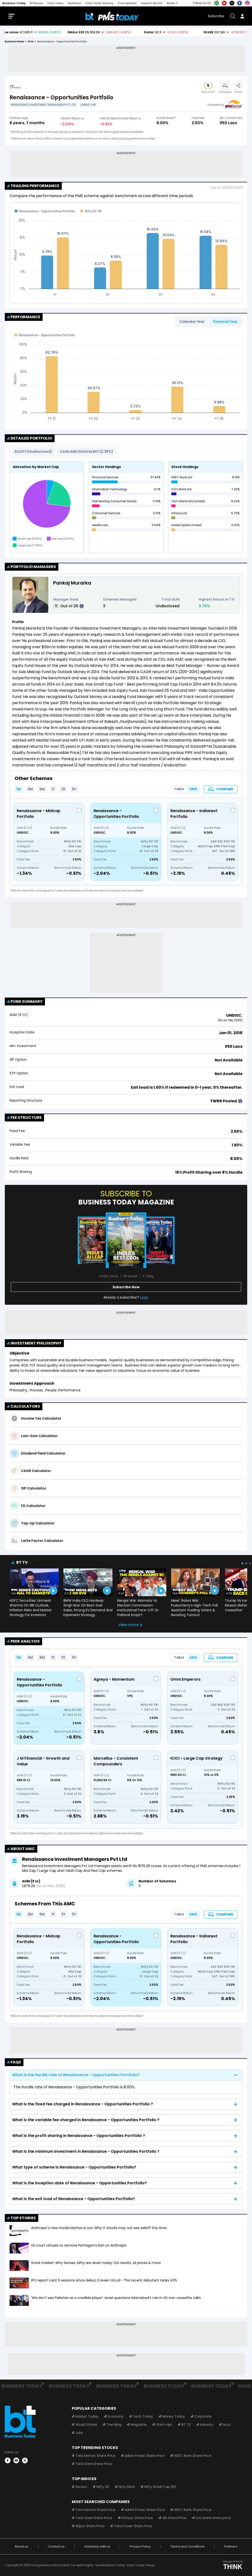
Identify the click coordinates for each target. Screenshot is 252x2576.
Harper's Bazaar (151, 3)
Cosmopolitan (127, 3)
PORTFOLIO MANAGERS (31, 566)
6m (42, 789)
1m (19, 789)
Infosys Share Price (137, 2517)
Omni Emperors (185, 1679)
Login (144, 1297)
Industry (206, 2424)
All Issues (130, 1276)
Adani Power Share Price (145, 2455)
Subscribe (216, 16)
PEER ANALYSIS (23, 1641)
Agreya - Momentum (114, 1679)
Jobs (79, 2432)
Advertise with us (97, 2546)
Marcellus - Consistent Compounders (116, 1761)
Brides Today (175, 3)
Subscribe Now (126, 1287)
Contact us (56, 2546)
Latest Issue (108, 1276)
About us (21, 2546)
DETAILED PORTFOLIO (29, 438)
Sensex (81, 2486)
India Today (55, 3)
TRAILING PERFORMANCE (33, 186)
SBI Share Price (174, 2517)
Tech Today (143, 2416)
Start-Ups (164, 2424)
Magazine (139, 2424)
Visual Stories (86, 2424)
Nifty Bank (126, 2486)
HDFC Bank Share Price (192, 2455)
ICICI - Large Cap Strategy (196, 1758)
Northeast (74, 3)
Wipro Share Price (90, 2526)
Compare (220, 789)
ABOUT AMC (21, 1848)
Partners (230, 2546)
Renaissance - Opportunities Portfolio (116, 813)
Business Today (14, 3)
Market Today (86, 2416)
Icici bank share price (213, 2517)
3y (63, 789)
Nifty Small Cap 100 (160, 2486)
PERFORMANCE (23, 317)
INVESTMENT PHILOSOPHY (34, 1343)
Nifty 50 (102, 2486)
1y (53, 789)
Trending (113, 2424)
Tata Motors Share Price (95, 2455)
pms (31, 41)
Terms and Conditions (187, 2546)
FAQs (14, 2062)
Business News (14, 41)
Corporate (203, 2416)
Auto (227, 2424)
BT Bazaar (36, 3)
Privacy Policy (140, 2546)
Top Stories (21, 2218)
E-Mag (148, 1276)
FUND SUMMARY (25, 1001)
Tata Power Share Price (133, 2526)
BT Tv (22, 1562)
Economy (115, 2416)
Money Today (173, 2416)
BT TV (186, 2424)
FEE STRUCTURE (24, 1117)
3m (30, 789)
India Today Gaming (99, 3)
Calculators (23, 1406)
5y (74, 789)
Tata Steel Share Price (93, 2463)
